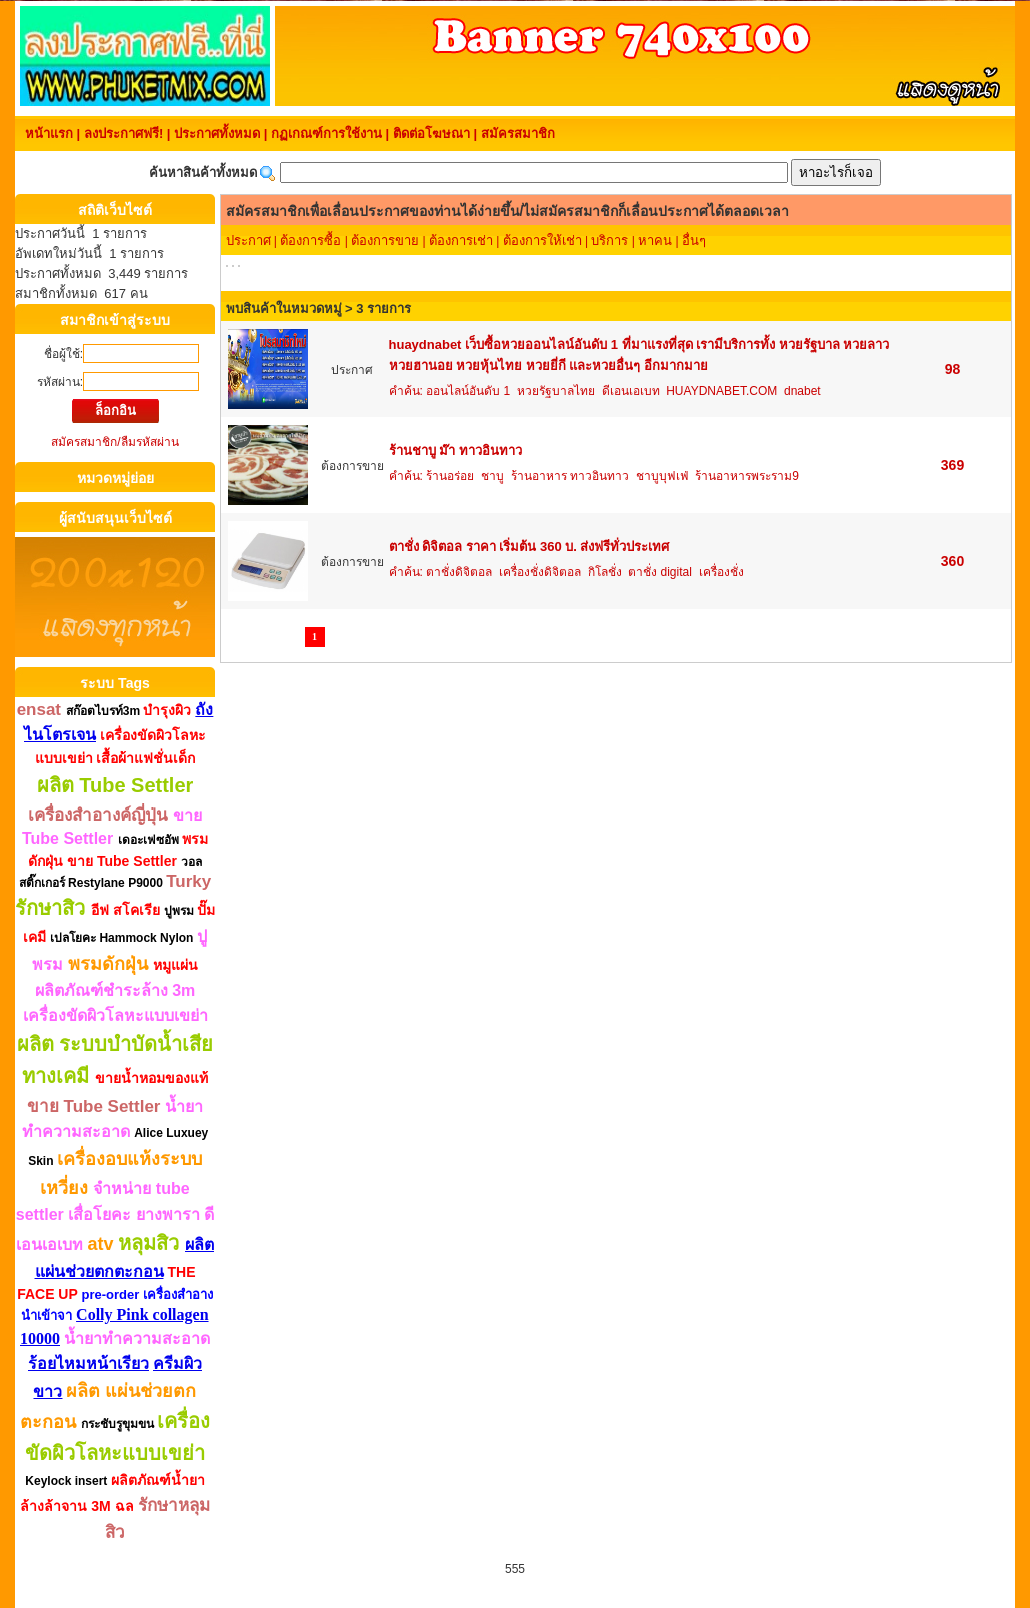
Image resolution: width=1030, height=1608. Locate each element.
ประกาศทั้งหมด (217, 133)
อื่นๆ (694, 240)
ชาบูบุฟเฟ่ (662, 476)
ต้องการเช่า (461, 240)
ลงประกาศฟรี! (123, 133)
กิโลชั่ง (605, 572)
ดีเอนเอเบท (631, 391)
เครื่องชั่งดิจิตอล (540, 572)
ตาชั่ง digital (660, 572)
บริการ (609, 240)
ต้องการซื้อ (310, 240)
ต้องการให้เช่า (542, 240)
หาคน (655, 240)
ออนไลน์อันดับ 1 (468, 391)
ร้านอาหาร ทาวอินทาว (570, 476)
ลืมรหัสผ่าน (150, 442)
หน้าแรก (49, 133)
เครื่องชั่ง (721, 572)
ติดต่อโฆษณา (431, 133)
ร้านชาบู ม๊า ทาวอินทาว (455, 450)
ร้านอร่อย (450, 476)
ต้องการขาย (385, 240)
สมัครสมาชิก (518, 133)
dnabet (802, 391)
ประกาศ (248, 240)
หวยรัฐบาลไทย (556, 391)
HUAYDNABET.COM (721, 391)
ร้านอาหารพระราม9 (747, 476)
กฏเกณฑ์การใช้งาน (326, 133)
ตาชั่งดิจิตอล (459, 572)
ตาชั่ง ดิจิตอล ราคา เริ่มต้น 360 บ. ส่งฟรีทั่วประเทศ (529, 546)
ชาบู (492, 476)
